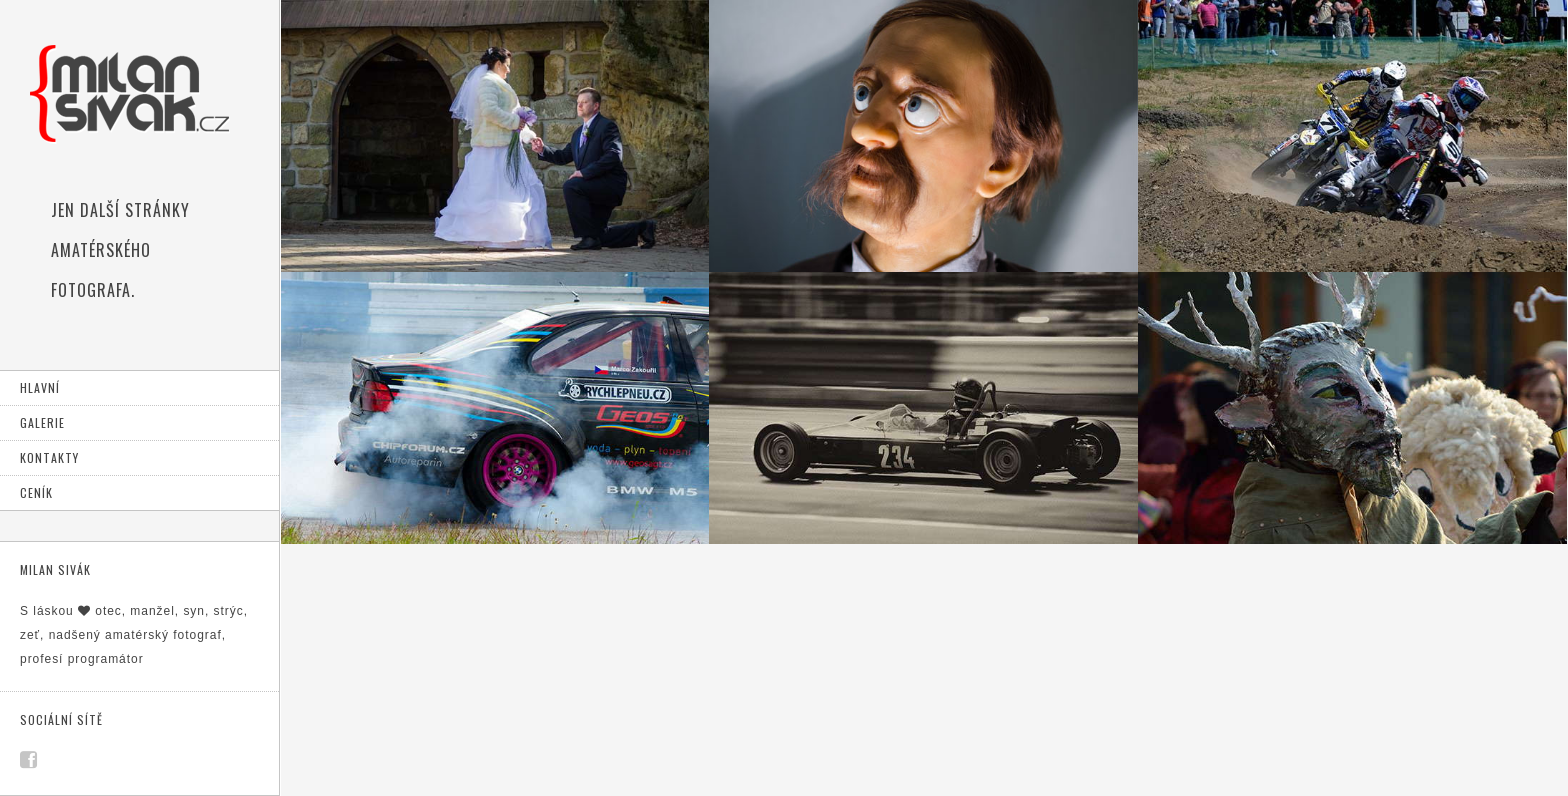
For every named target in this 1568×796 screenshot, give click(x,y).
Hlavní (40, 387)
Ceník (36, 492)
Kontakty (49, 457)
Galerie (42, 422)
